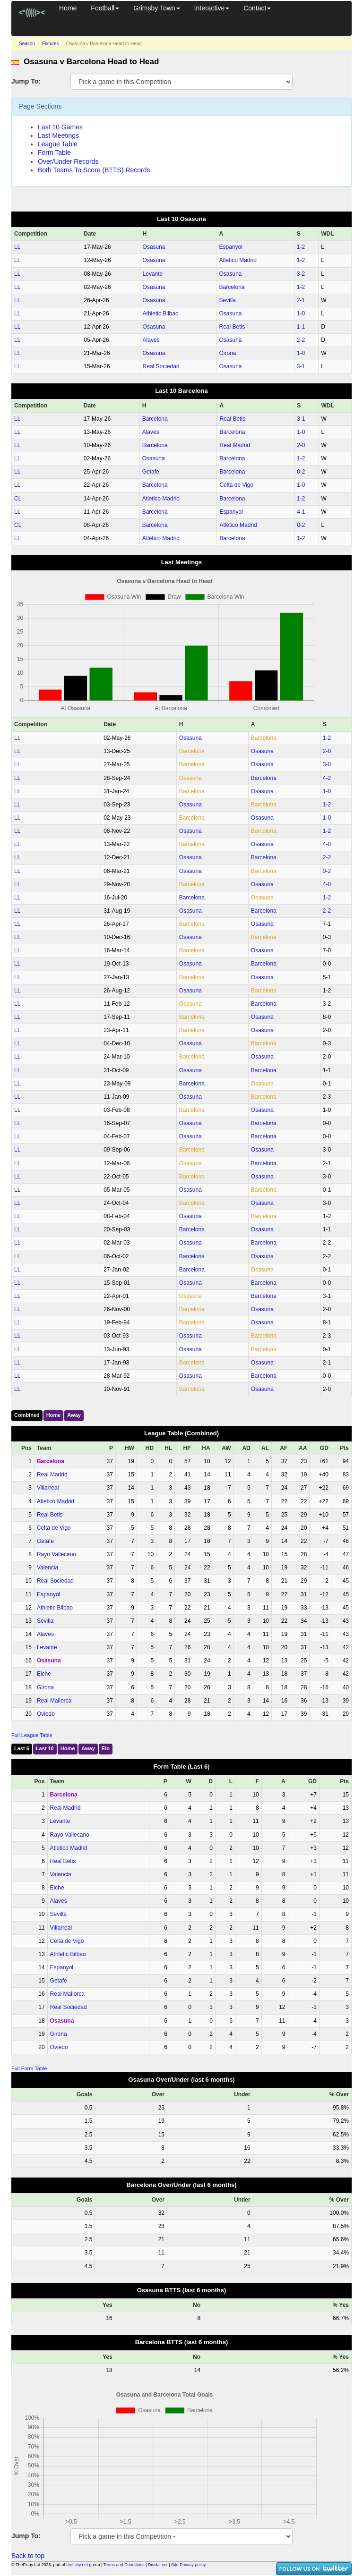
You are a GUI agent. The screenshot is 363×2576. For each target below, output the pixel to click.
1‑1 (301, 326)
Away (74, 1415)
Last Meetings (58, 135)
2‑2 (301, 340)
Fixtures (50, 43)
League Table (58, 144)
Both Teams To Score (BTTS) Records (94, 170)
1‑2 (301, 247)
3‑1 (301, 366)
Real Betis (232, 326)
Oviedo (46, 1714)
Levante (153, 274)
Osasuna (154, 247)
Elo (106, 1748)
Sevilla (227, 300)
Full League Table (31, 1735)
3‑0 (327, 764)
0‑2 (301, 471)
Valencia (47, 1567)
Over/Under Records (68, 161)
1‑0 (301, 313)
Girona (227, 353)
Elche (44, 1673)
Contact (257, 8)
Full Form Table (29, 2068)
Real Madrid (234, 445)
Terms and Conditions (124, 2564)
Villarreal (48, 1487)
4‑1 (301, 511)
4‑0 (327, 844)
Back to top (27, 2555)
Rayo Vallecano (56, 1554)
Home (68, 8)
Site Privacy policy (188, 2564)
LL (17, 247)
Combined (27, 1415)
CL (17, 498)
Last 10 (45, 1748)
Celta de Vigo (236, 485)
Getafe (150, 471)
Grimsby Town (156, 8)
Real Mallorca (54, 1700)
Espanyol (230, 247)
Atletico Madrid (237, 260)
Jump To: (26, 81)
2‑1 (301, 300)
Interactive (212, 8)
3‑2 (301, 274)
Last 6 (21, 1748)
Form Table (54, 152)
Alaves (151, 340)
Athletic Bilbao (161, 313)
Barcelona (231, 287)
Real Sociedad (161, 366)
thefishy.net (77, 2564)
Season (27, 43)
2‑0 (301, 445)
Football (105, 8)
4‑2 (327, 778)
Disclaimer (158, 2564)
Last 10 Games (60, 127)
